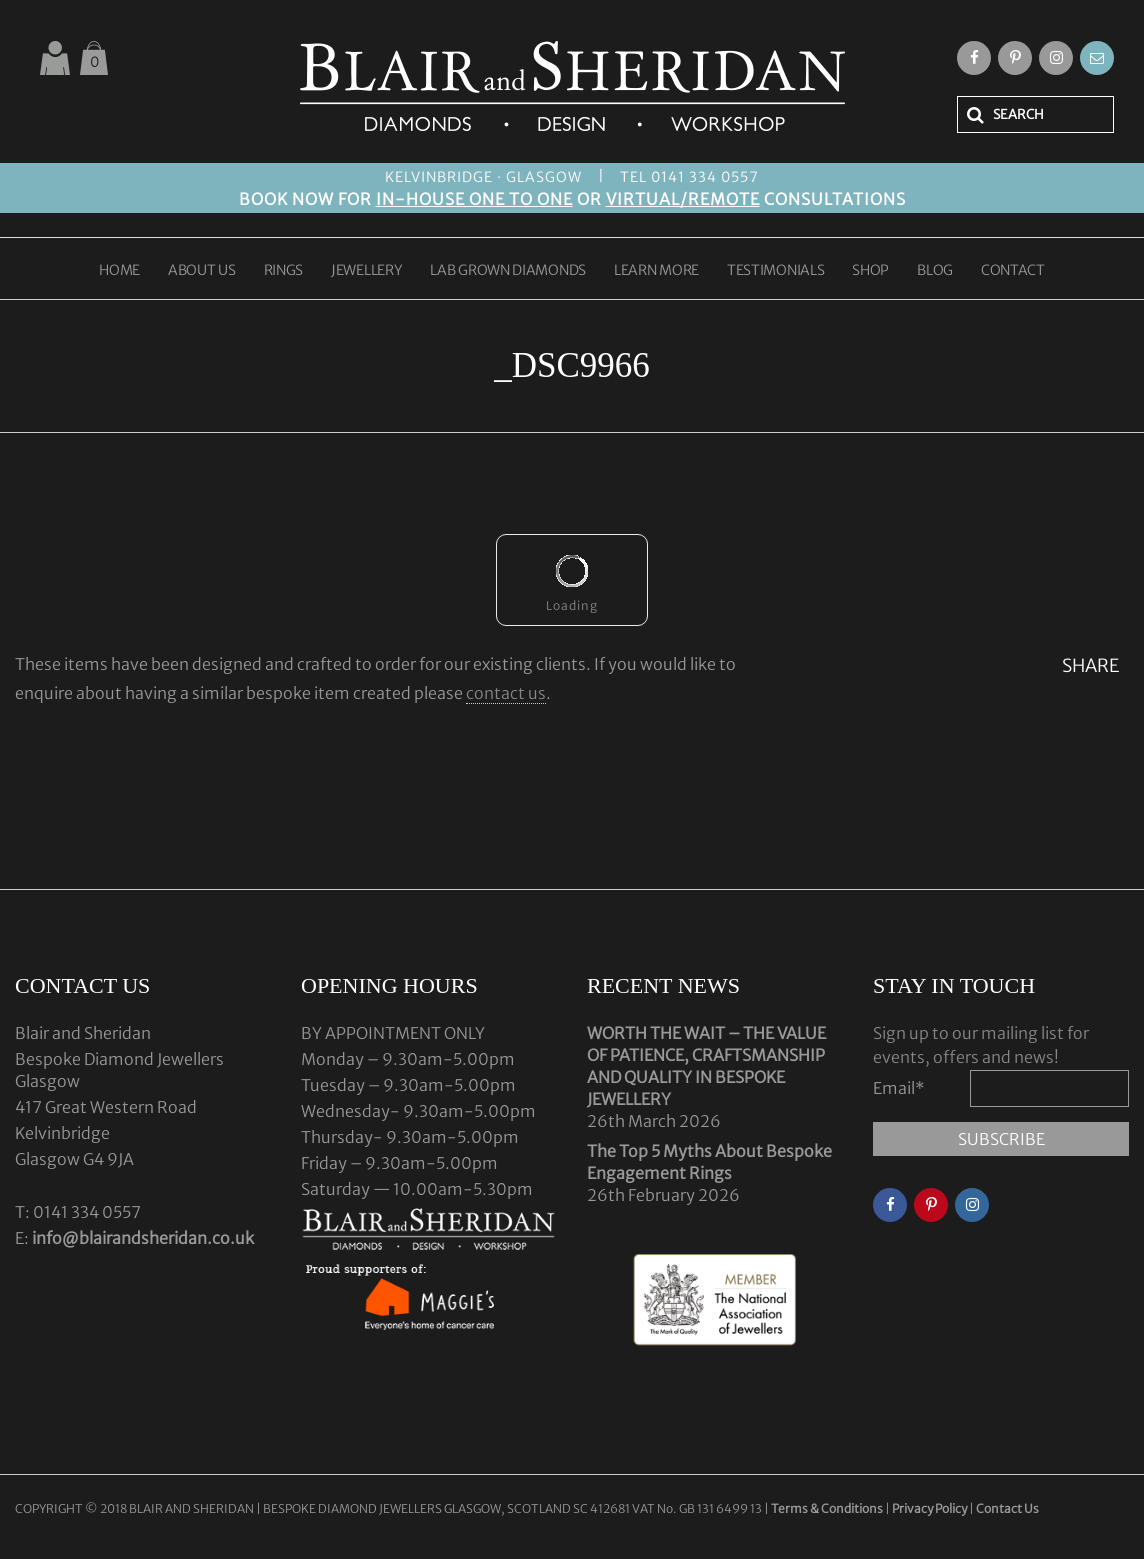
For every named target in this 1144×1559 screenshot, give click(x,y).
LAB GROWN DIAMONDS (508, 271)
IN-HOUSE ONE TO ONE (474, 199)
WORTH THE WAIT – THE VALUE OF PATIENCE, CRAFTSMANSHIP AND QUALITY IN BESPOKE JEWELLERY (706, 1066)
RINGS (284, 271)
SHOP (870, 271)
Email (899, 1088)
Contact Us (1007, 1508)
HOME (119, 271)
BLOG (935, 271)
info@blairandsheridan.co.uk (143, 1238)
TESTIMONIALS (775, 271)
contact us (506, 693)
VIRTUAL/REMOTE (683, 199)
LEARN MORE (656, 271)
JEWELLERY (366, 271)
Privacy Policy (929, 1508)
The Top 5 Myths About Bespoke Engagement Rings (709, 1162)
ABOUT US (202, 271)
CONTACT (1013, 271)
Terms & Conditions (828, 1508)
